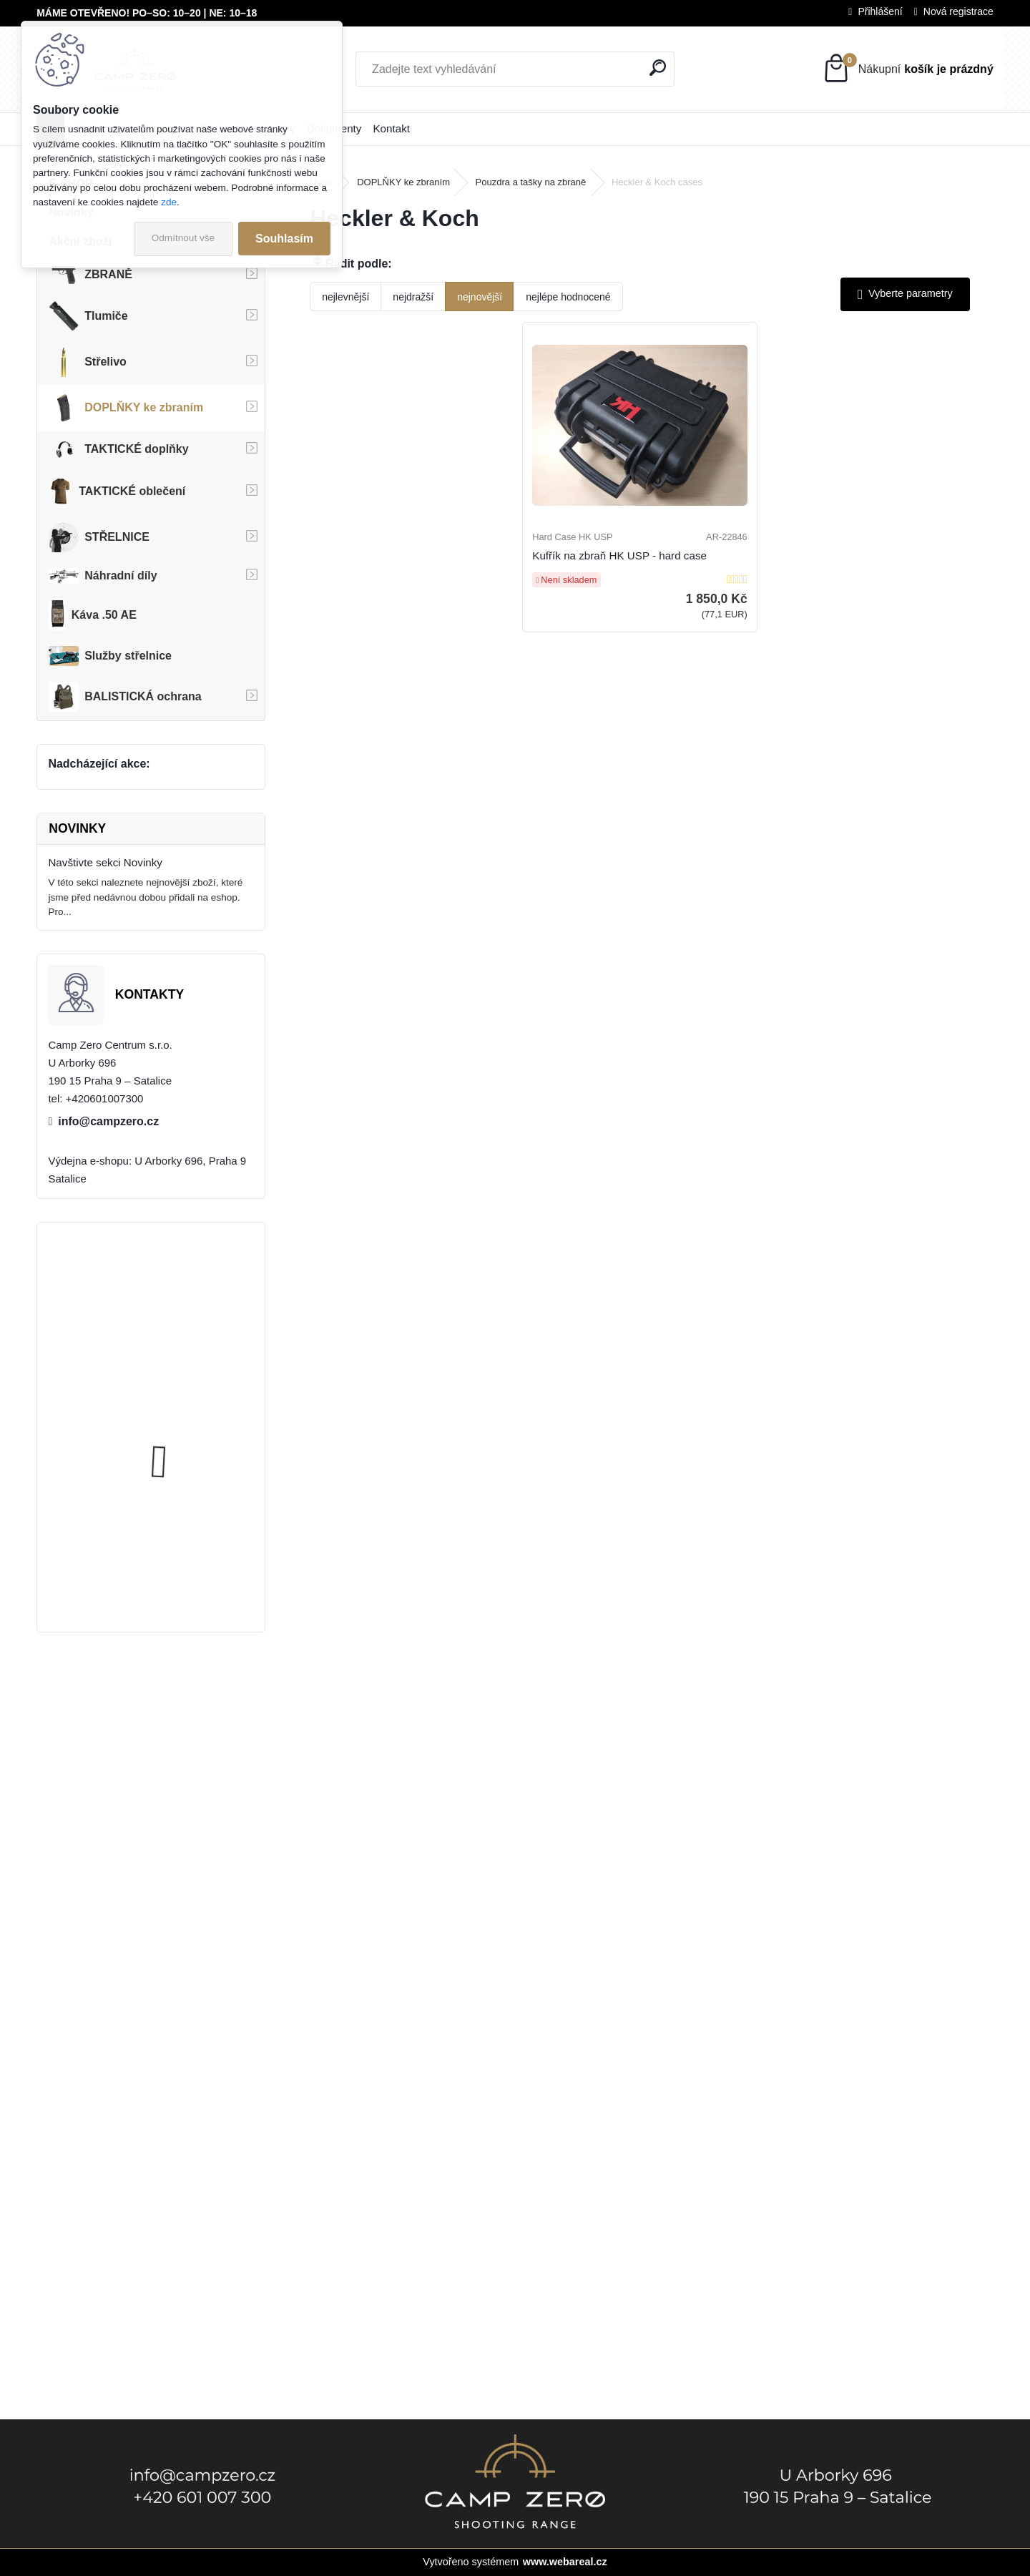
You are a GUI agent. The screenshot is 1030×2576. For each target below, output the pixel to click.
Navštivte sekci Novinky (105, 862)
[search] (657, 67)
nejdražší (413, 297)
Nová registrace (958, 11)
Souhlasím (284, 238)
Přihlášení (880, 11)
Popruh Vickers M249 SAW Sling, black (188, 1419)
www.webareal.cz (565, 2561)
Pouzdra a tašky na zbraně (531, 182)
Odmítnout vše (183, 237)
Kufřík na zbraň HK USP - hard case (635, 577)
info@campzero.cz (108, 1121)
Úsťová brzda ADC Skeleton (191, 1288)
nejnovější (479, 297)
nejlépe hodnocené (568, 297)
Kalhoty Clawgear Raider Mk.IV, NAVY (183, 1552)
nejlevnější (345, 297)
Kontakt (391, 128)
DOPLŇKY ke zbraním (403, 182)
